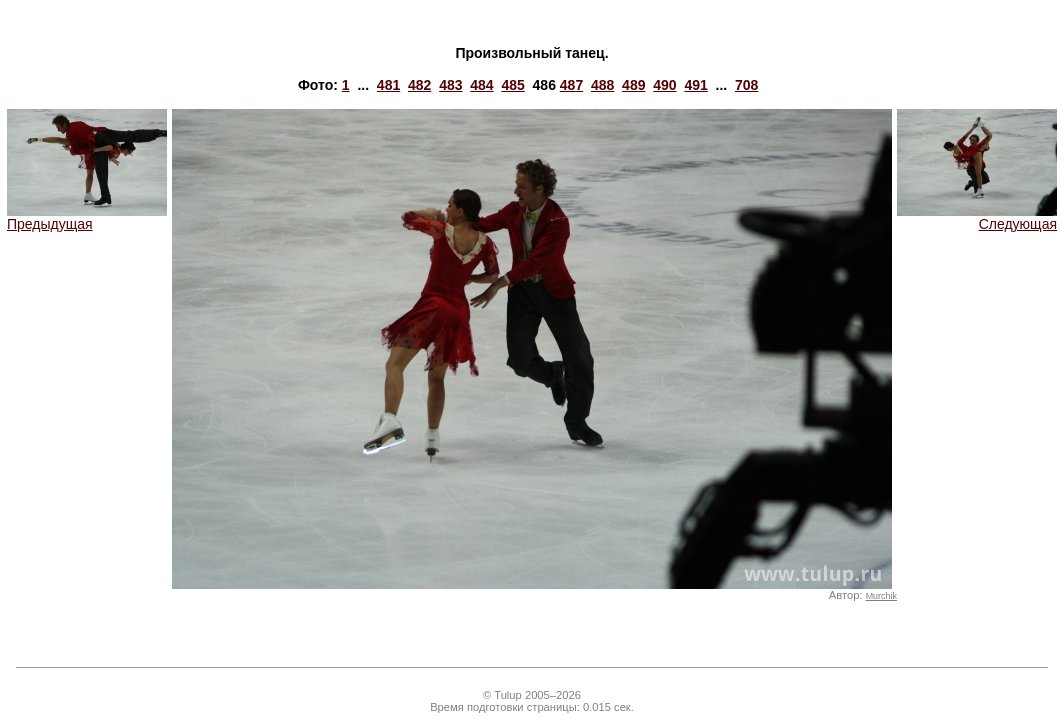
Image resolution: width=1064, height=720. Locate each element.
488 (602, 85)
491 (695, 85)
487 (571, 85)
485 (512, 85)
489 (633, 85)
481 (388, 85)
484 (481, 85)
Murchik (881, 596)
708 (746, 85)
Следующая (977, 217)
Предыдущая (87, 217)
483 (450, 85)
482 (419, 85)
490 (664, 85)
